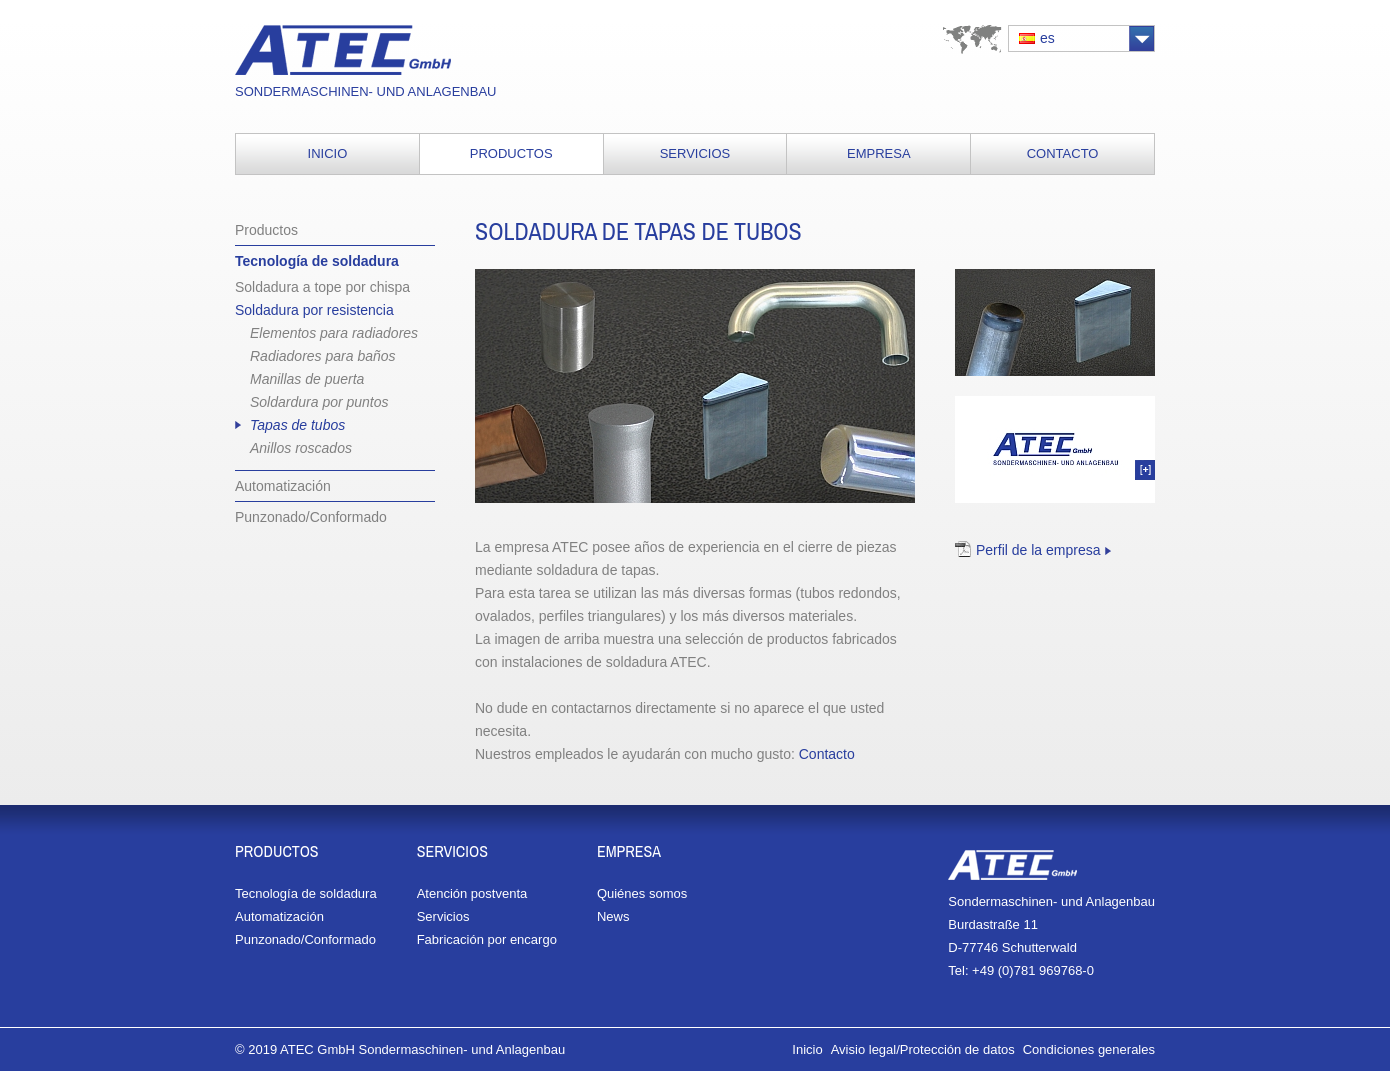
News (613, 916)
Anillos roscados (301, 448)
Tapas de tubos (297, 425)
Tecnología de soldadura (317, 261)
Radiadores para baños (323, 356)
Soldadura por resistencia (314, 310)
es (1047, 38)
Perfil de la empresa (1038, 550)
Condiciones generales (1089, 1049)
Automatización (283, 486)
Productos (511, 153)
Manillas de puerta (307, 379)
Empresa (879, 153)
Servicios (695, 153)
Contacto (1063, 153)
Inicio (328, 153)
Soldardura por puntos (319, 402)
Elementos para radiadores (334, 333)
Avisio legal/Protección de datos (923, 1049)
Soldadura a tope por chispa (322, 287)
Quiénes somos (642, 893)
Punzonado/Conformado (311, 517)
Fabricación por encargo (487, 939)
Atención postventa (472, 893)
